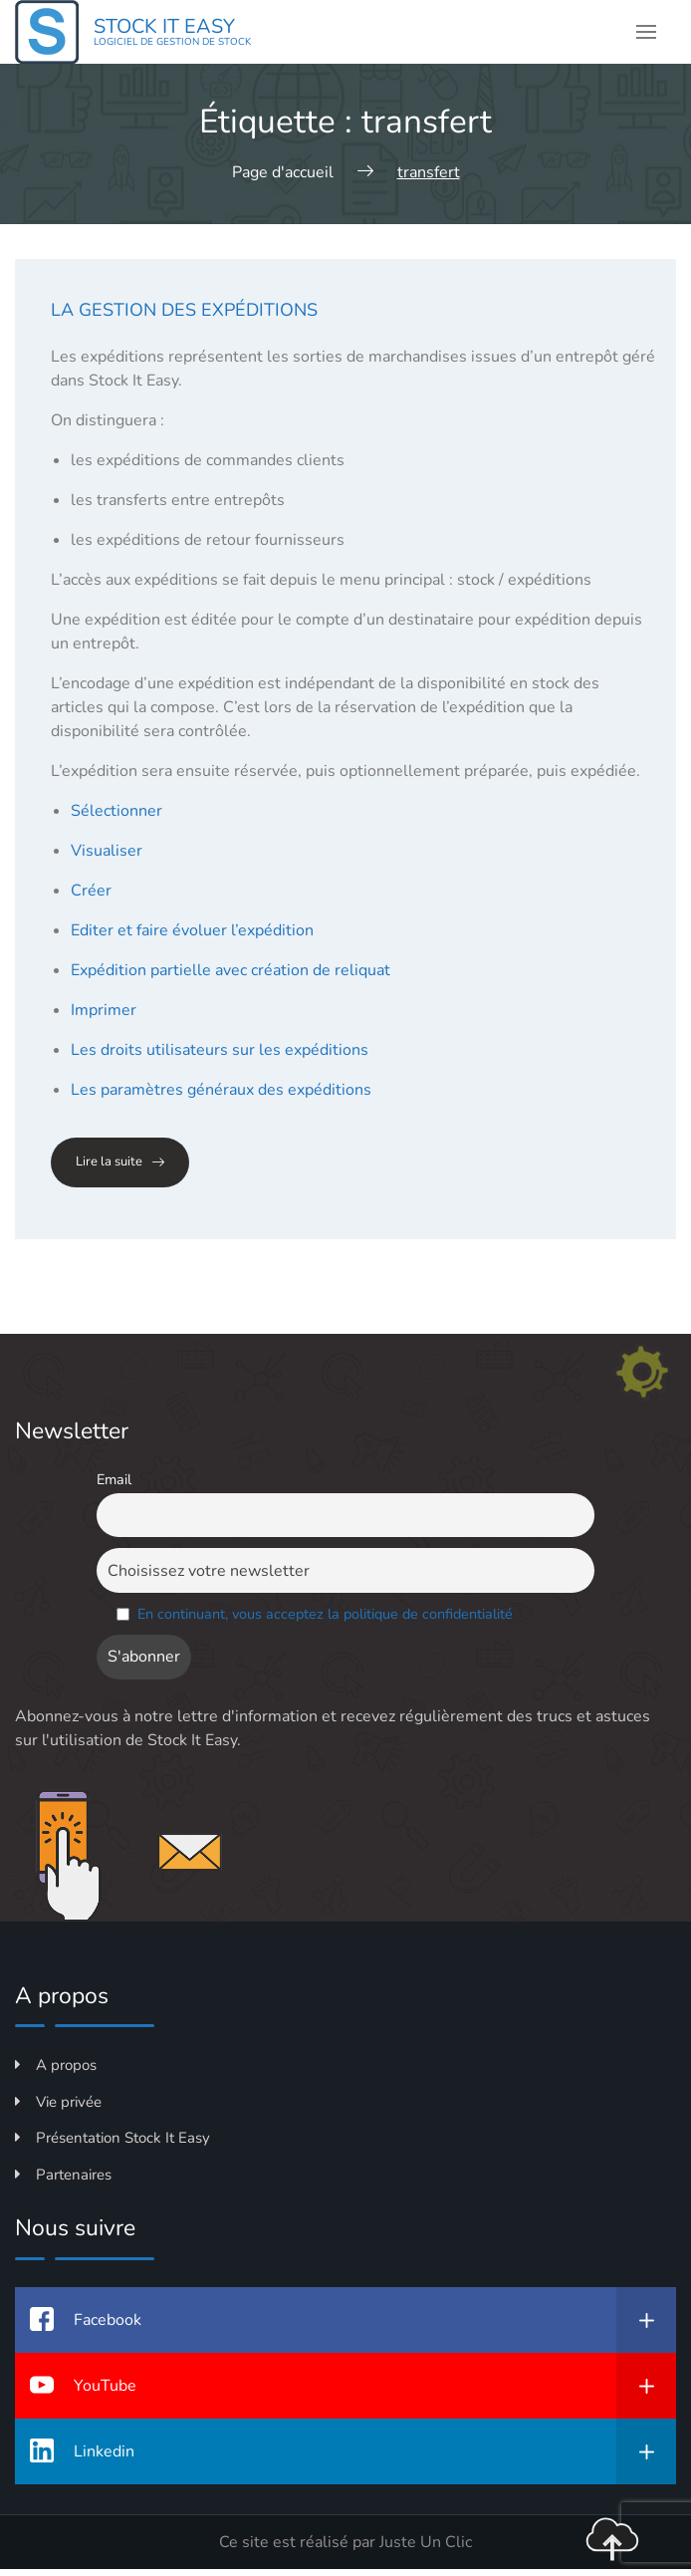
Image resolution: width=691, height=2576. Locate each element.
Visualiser (106, 851)
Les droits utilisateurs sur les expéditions (219, 1050)
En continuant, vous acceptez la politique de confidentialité (325, 1614)
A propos (56, 2065)
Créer (91, 891)
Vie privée (58, 2102)
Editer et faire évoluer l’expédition (192, 930)
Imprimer (103, 1010)
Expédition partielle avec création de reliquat (230, 970)
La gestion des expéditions (184, 310)
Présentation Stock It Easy (112, 2138)
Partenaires (63, 2175)
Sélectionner (116, 811)
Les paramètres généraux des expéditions (221, 1090)
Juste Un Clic (425, 2542)
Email (114, 1479)
